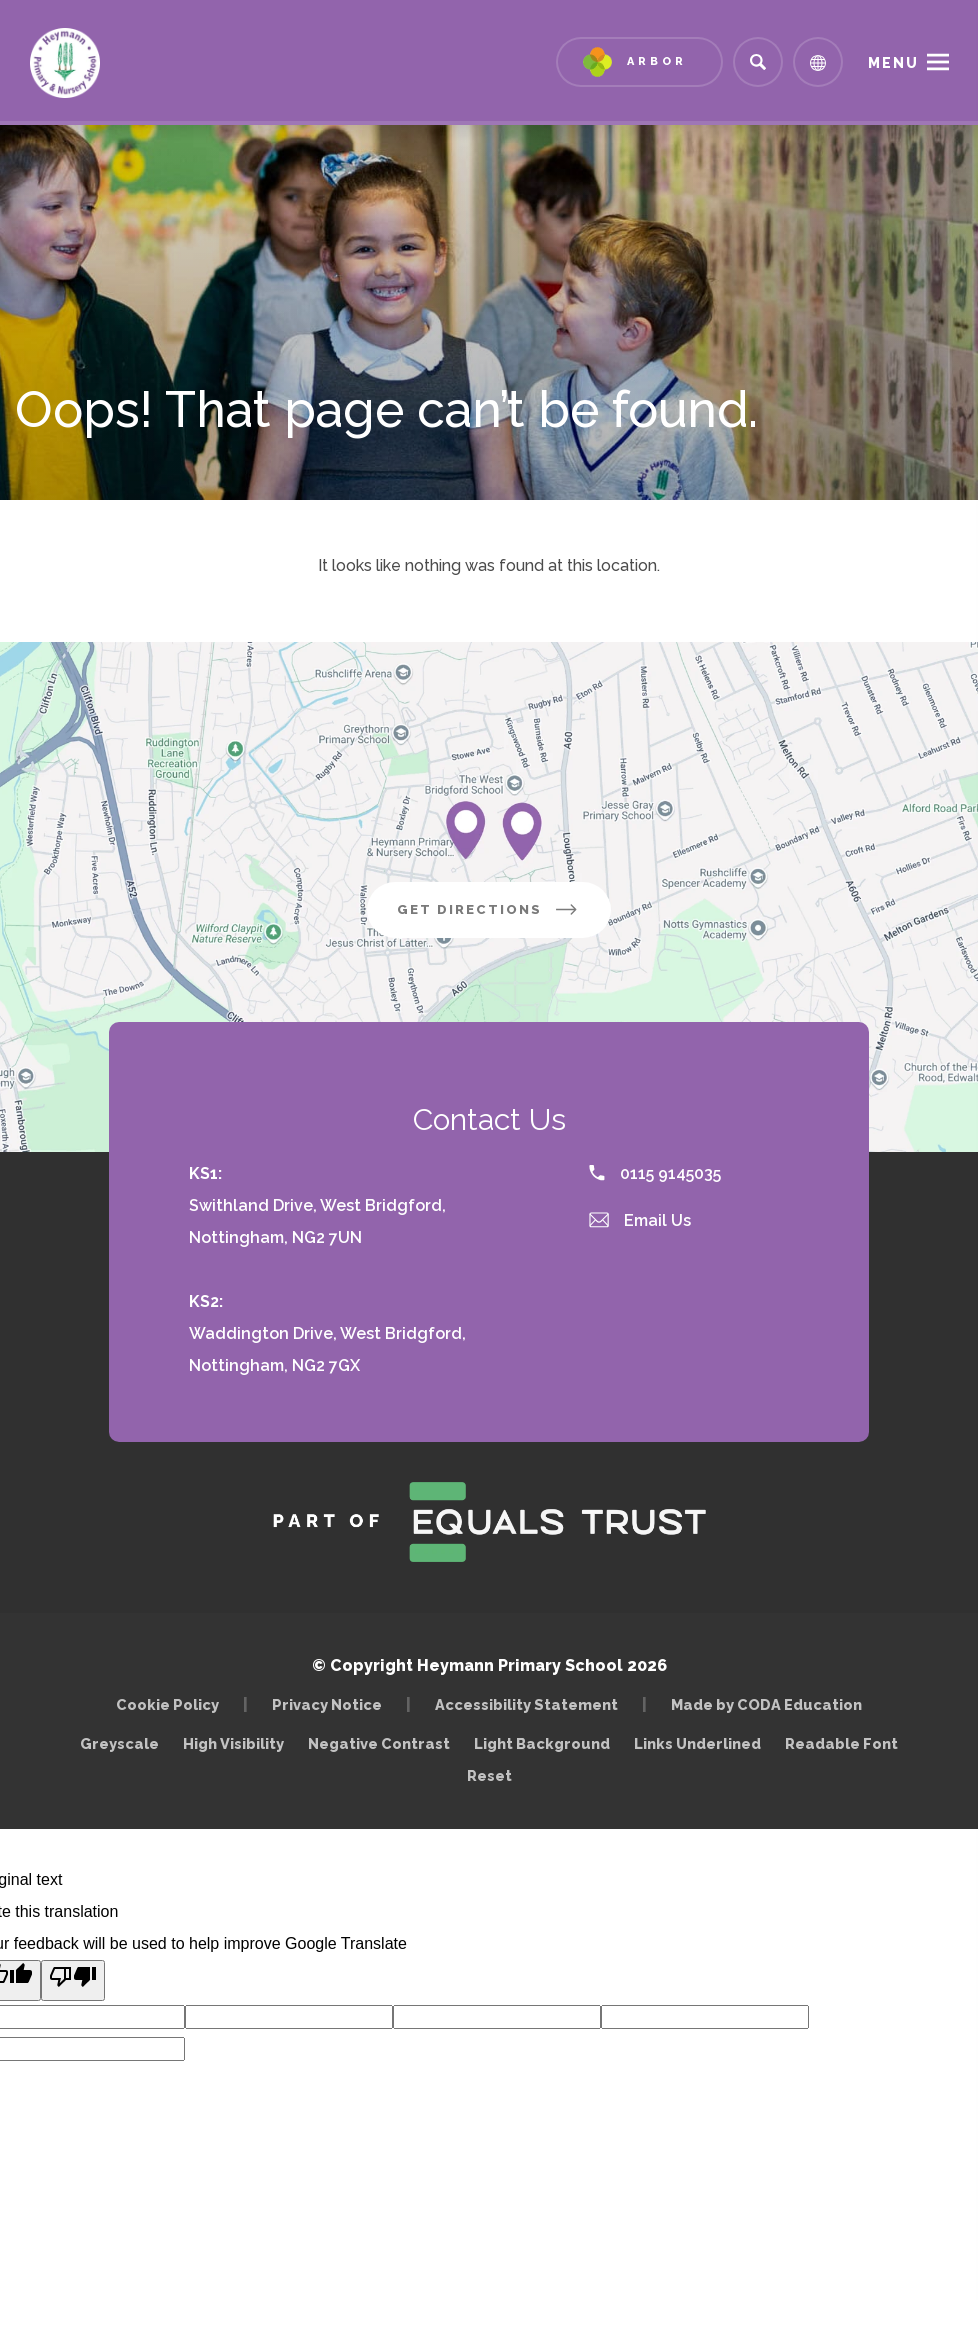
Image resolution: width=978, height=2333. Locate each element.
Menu (893, 63)
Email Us (640, 1220)
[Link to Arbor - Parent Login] (639, 62)
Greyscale (119, 1743)
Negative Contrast (379, 1743)
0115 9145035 (655, 1173)
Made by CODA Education (771, 1704)
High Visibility (233, 1743)
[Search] (758, 62)
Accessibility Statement (526, 1704)
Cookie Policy (167, 1704)
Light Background (542, 1743)
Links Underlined (697, 1743)
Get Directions (504, 917)
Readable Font (841, 1743)
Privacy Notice (327, 1704)
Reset (489, 1775)
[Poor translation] (73, 1980)
